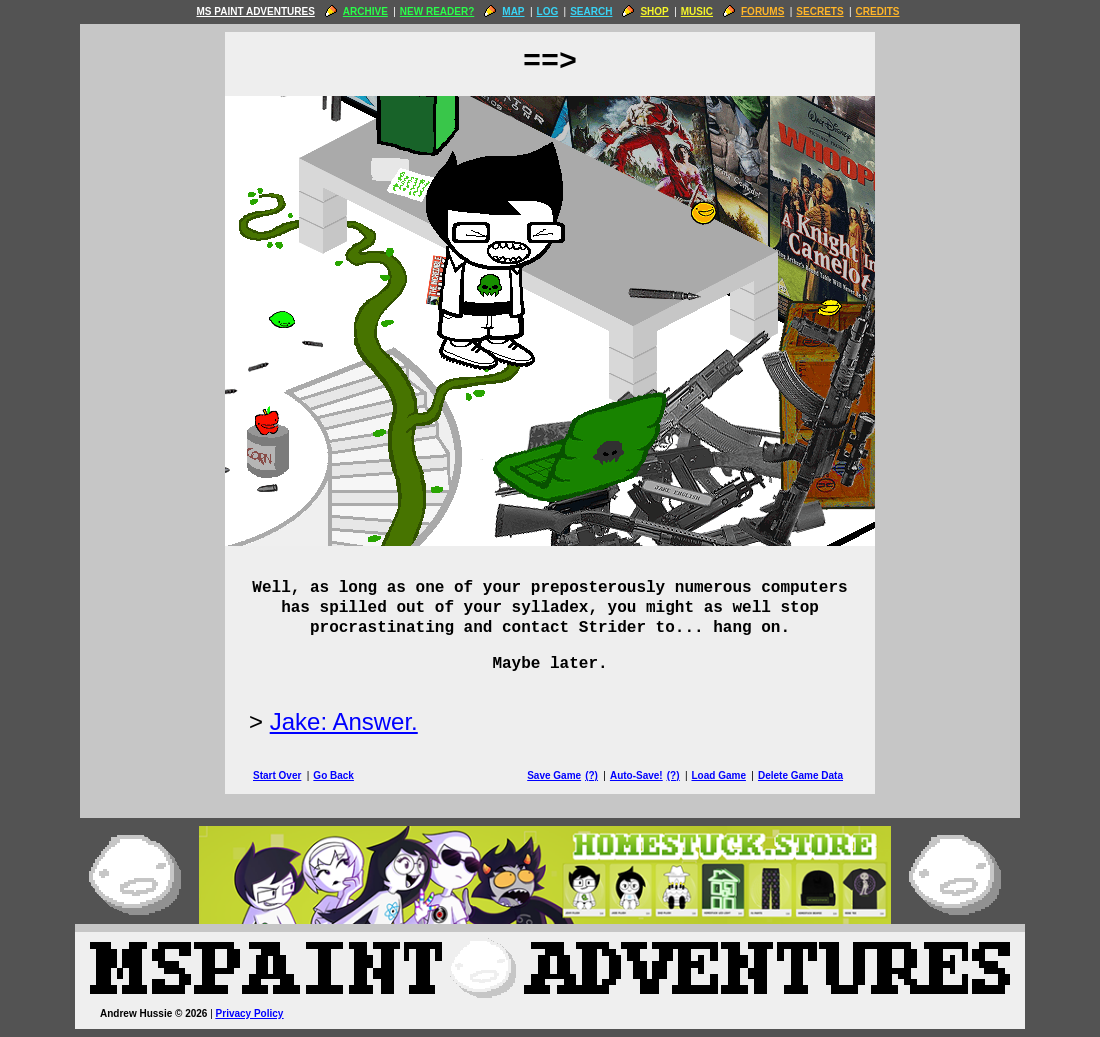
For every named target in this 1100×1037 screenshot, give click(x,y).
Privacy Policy (250, 1013)
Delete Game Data (800, 775)
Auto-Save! (636, 775)
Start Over (277, 775)
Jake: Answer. (344, 721)
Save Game (554, 775)
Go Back (333, 775)
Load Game (718, 775)
